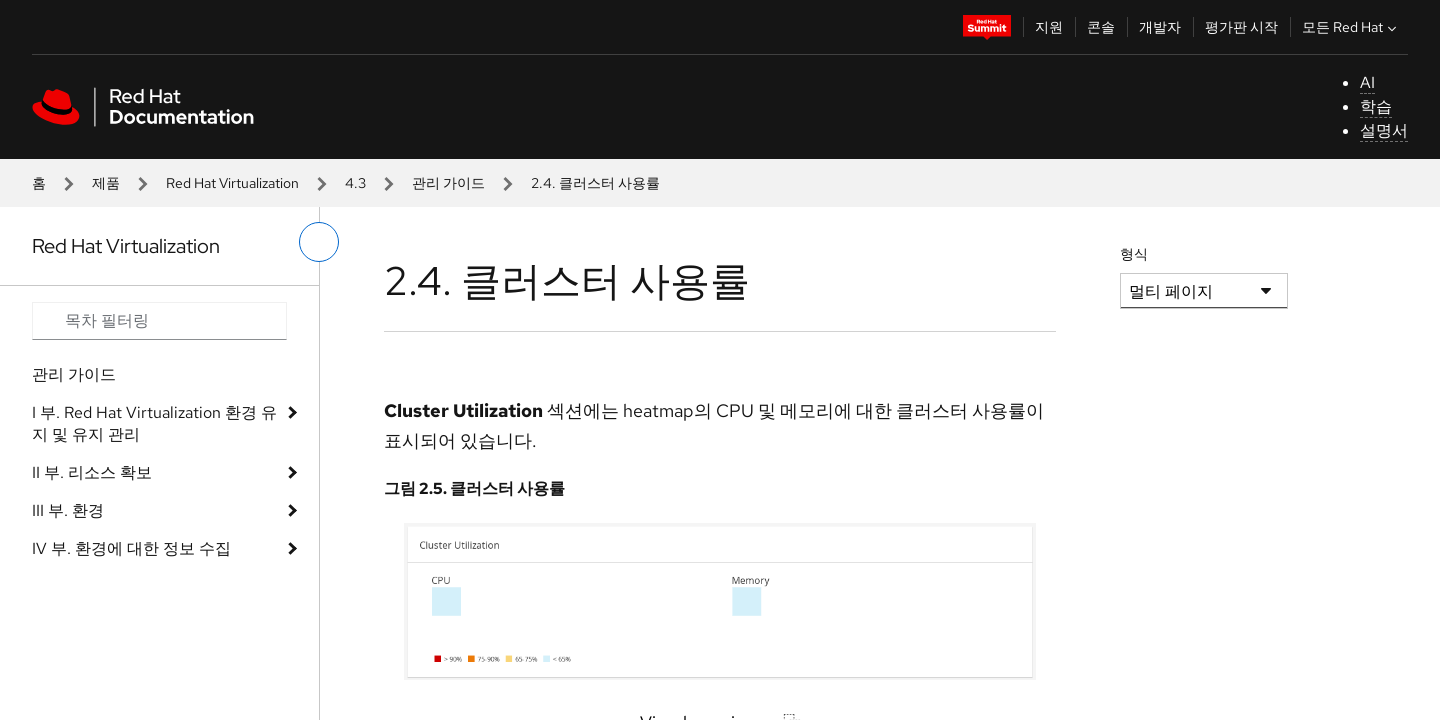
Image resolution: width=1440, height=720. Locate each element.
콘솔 (1101, 27)
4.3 (355, 183)
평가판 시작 (1241, 27)
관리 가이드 (448, 183)
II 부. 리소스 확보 (92, 472)
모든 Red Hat (1351, 27)
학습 (1376, 106)
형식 (1134, 254)
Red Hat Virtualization (232, 183)
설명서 (1384, 130)
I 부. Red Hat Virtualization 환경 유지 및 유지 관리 (154, 423)
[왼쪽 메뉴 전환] (319, 242)
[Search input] (159, 321)
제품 (106, 183)
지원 (1049, 27)
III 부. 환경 (68, 510)
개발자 (1160, 27)
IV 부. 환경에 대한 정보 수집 (131, 548)
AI (1367, 82)
